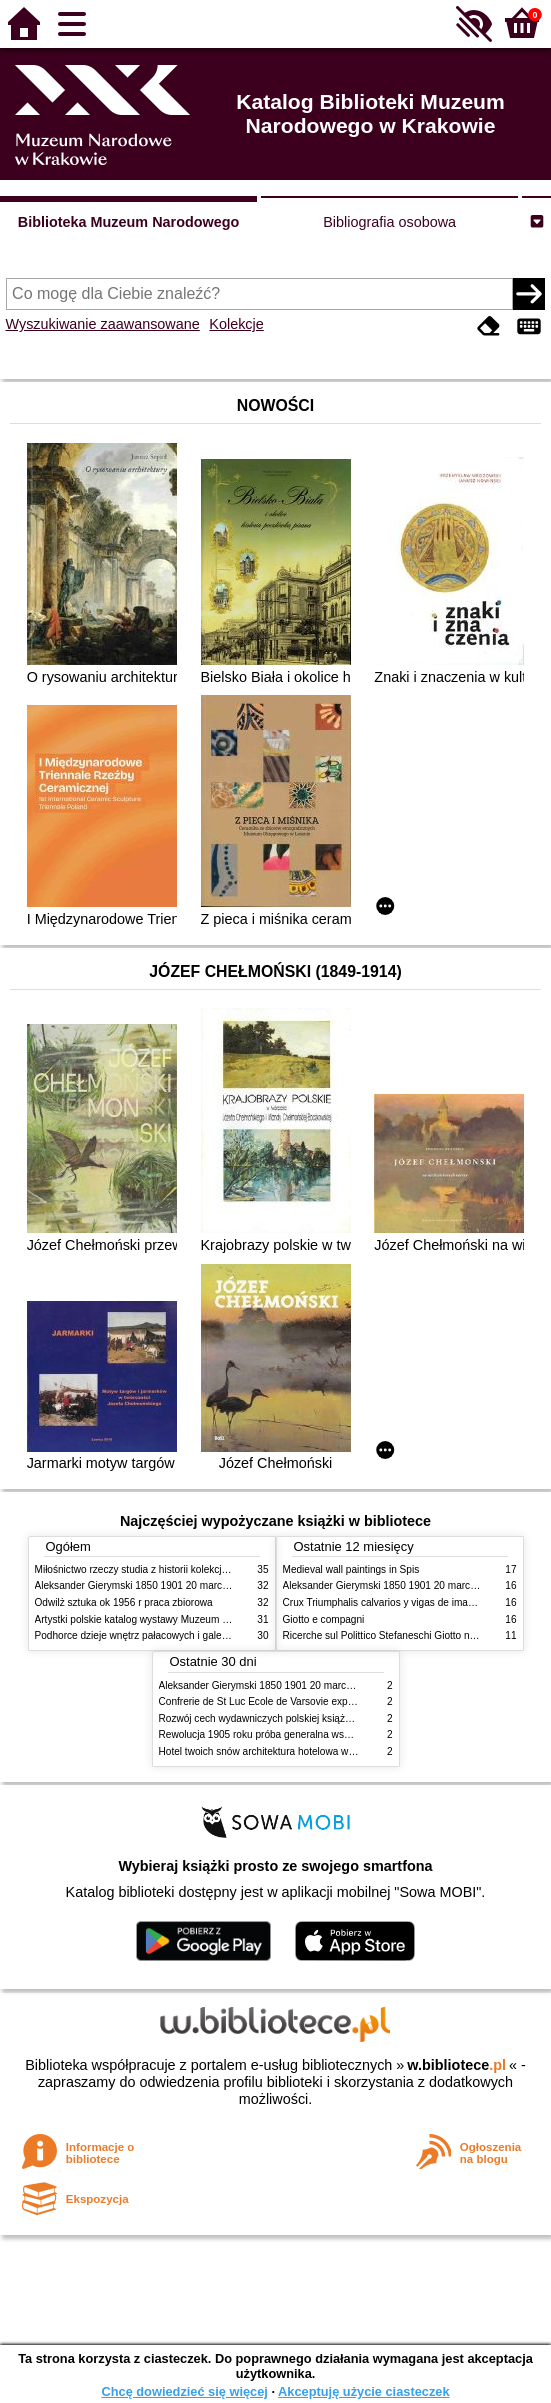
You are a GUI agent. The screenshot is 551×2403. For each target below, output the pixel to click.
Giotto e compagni (324, 1619)
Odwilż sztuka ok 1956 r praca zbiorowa (124, 1602)
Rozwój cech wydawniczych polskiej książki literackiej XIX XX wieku (310, 1718)
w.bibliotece (456, 2065)
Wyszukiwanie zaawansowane (103, 324)
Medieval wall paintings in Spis (351, 1569)
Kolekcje (236, 324)
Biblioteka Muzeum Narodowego (128, 222)
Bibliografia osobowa (389, 222)
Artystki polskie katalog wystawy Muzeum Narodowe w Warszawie (182, 1619)
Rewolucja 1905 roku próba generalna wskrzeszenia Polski (290, 1734)
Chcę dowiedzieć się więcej (184, 2391)
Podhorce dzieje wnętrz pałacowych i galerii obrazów (153, 1635)
